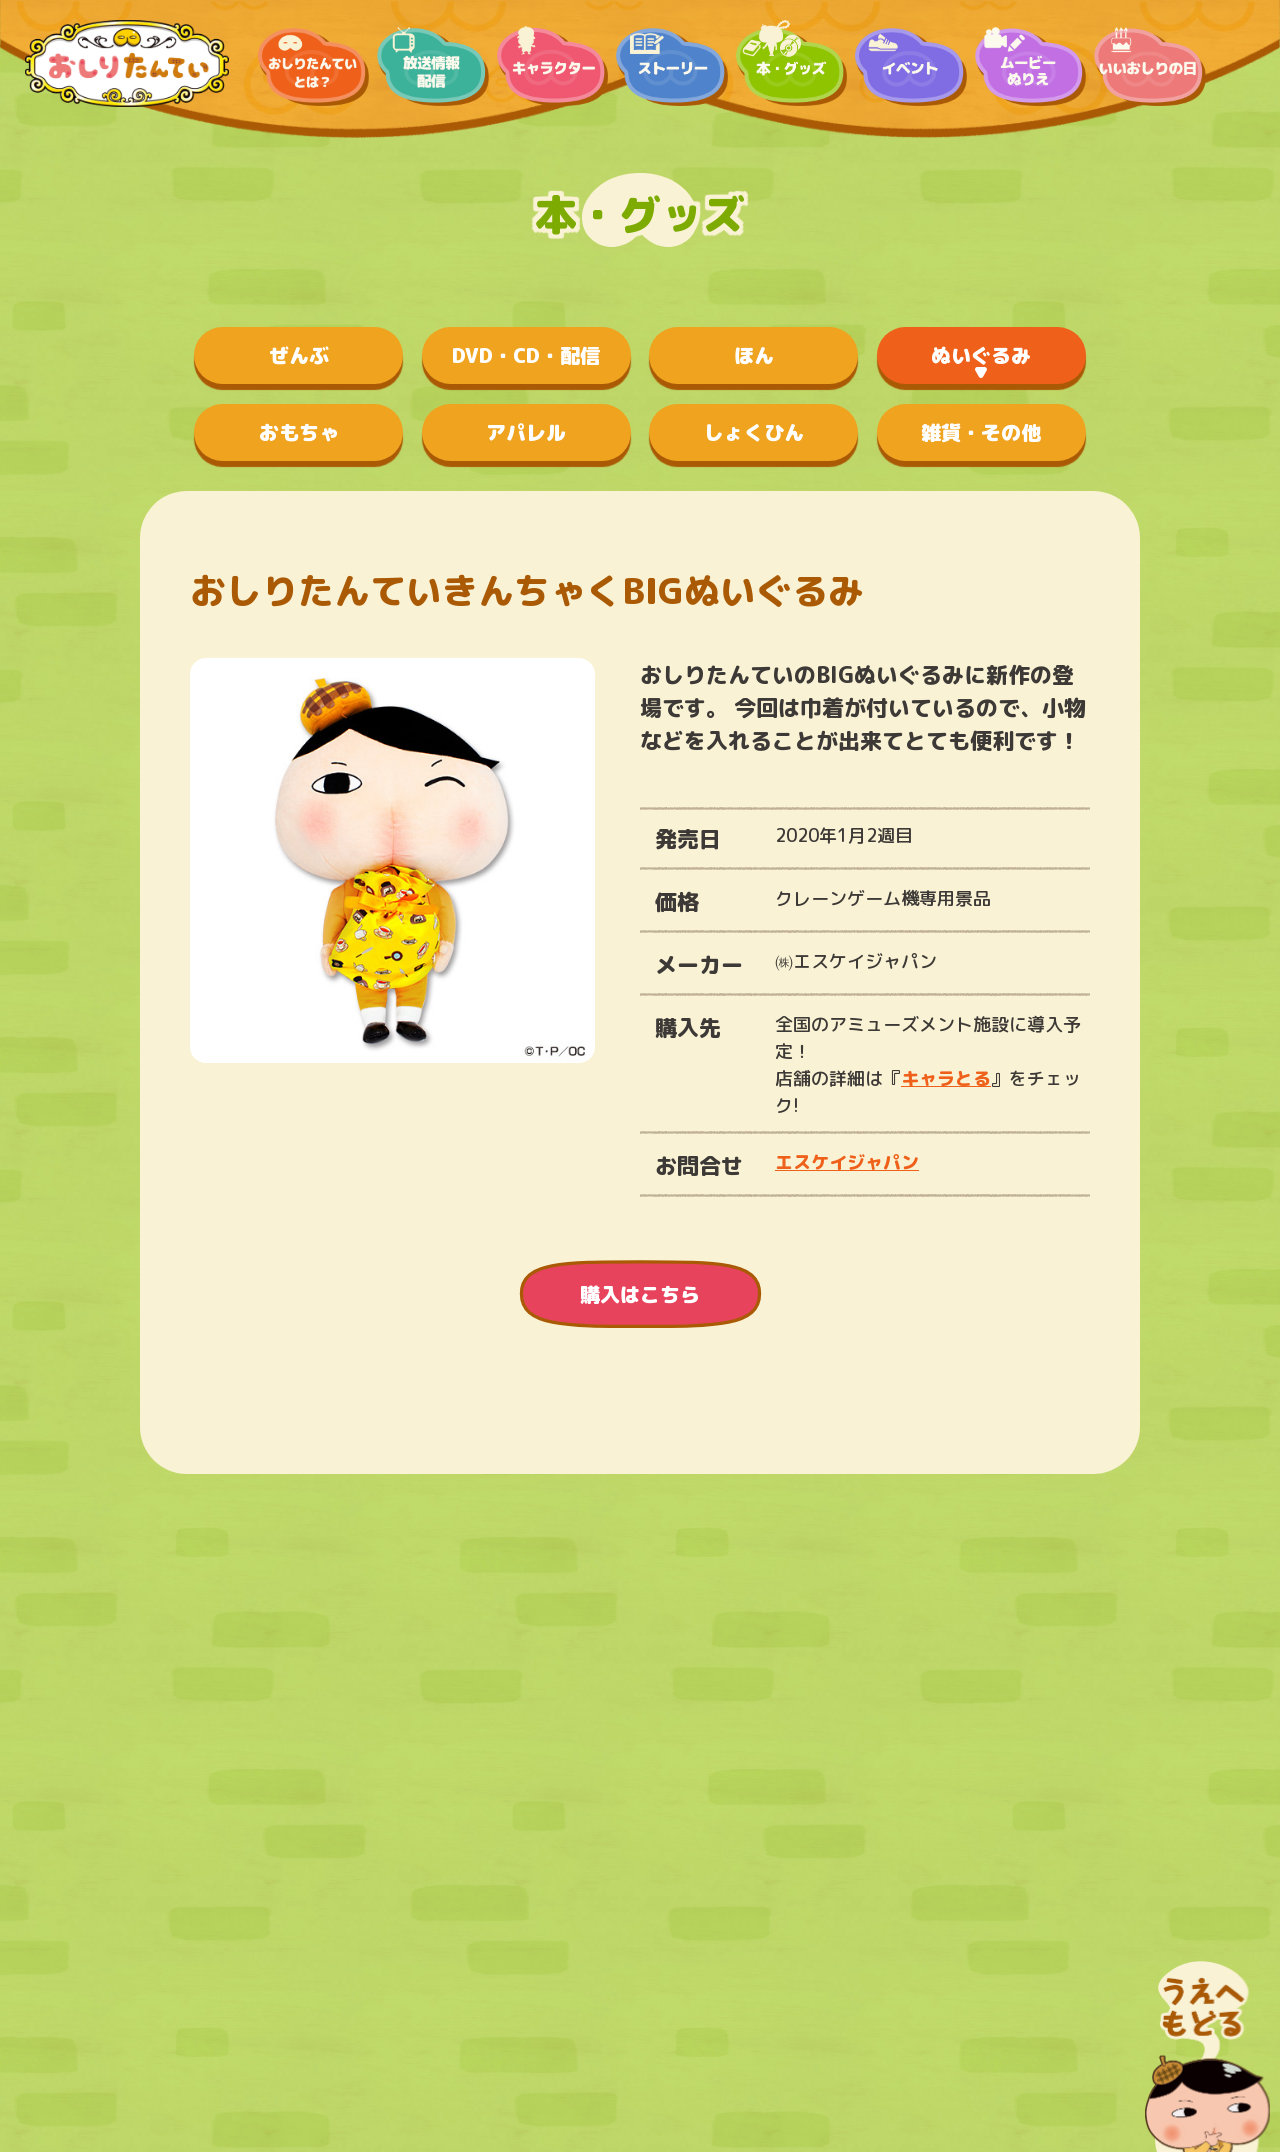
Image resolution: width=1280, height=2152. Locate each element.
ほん (754, 355)
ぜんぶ (299, 355)
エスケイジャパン (847, 1162)
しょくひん (754, 432)
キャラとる (946, 1078)
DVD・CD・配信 (526, 355)
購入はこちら (640, 1294)
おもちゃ (299, 432)
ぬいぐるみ (981, 355)
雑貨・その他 (981, 432)
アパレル (526, 432)
